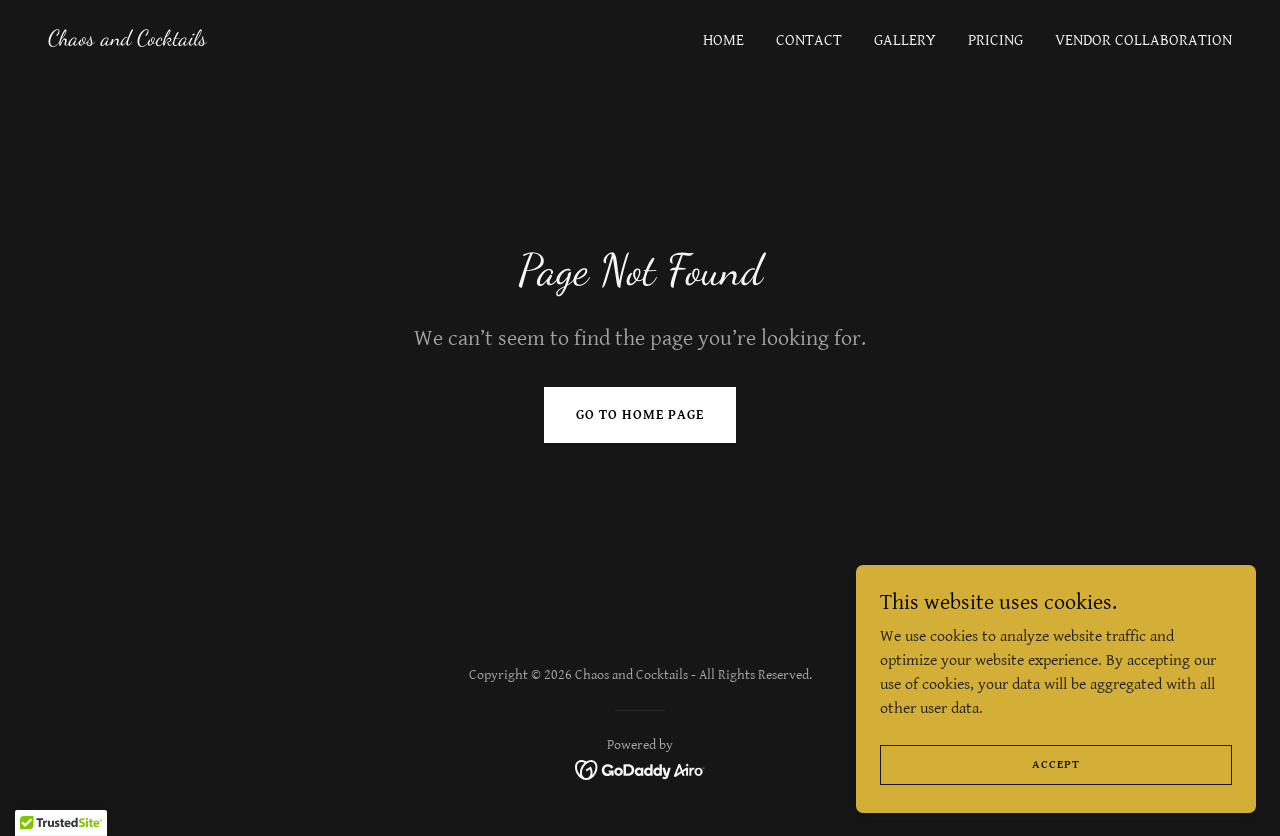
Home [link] (723, 40)
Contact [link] (809, 40)
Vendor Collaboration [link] (1143, 40)
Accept (1056, 764)
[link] (127, 40)
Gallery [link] (905, 40)
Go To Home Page (640, 415)
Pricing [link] (995, 40)
